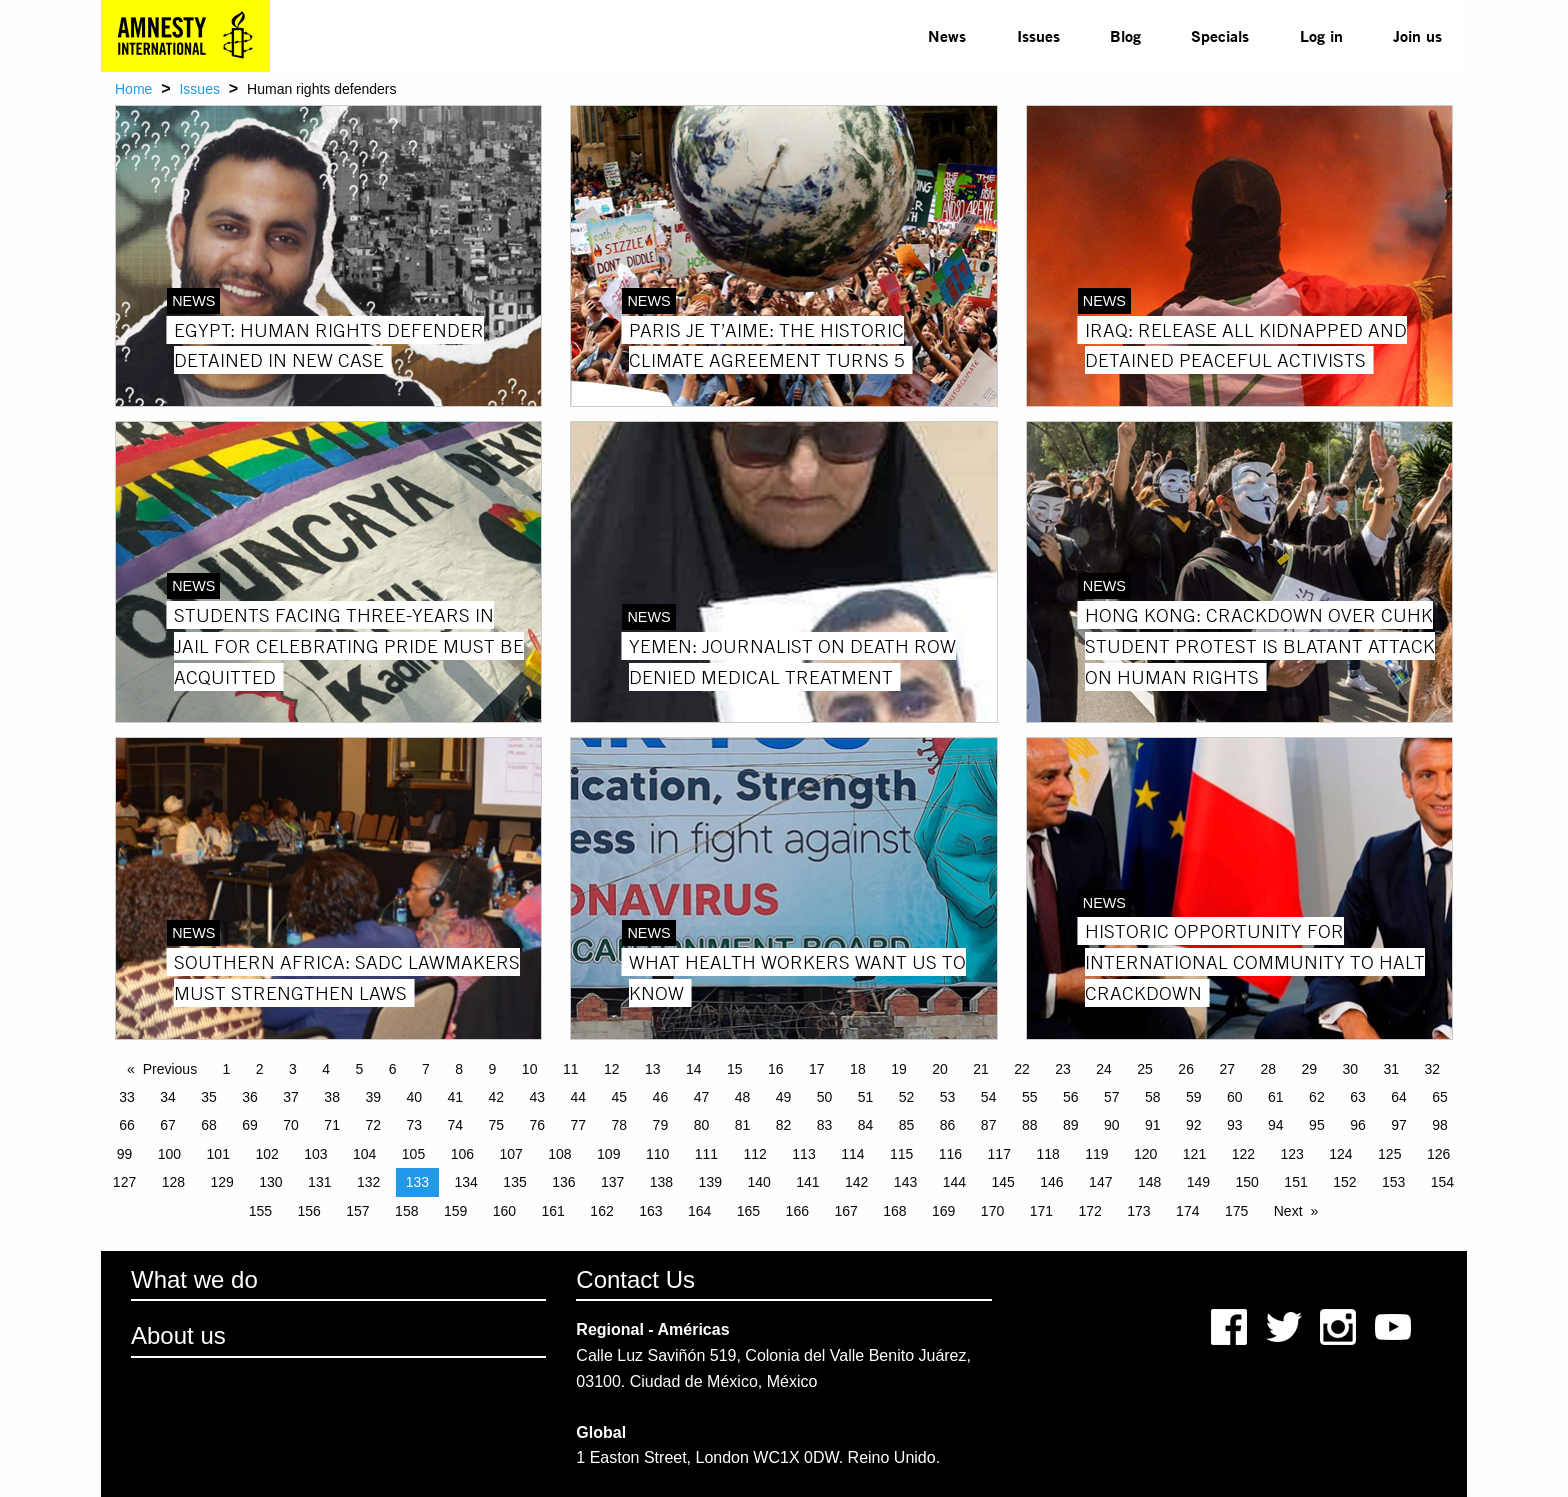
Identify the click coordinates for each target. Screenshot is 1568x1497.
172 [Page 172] (1089, 1211)
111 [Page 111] (706, 1154)
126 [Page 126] (1438, 1154)
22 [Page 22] (1022, 1069)
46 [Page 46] (661, 1097)
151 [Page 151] (1295, 1182)
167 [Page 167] (845, 1211)
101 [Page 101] (218, 1154)
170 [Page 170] (992, 1211)
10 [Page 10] (530, 1069)
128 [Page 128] (173, 1182)
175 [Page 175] (1236, 1211)
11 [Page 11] (571, 1069)
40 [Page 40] (414, 1097)
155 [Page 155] (260, 1211)
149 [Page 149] (1198, 1182)
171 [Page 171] (1041, 1211)
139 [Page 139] (710, 1182)
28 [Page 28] (1268, 1069)
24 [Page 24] (1104, 1069)
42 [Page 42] (496, 1097)
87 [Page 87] (989, 1125)
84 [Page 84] (866, 1125)
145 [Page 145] (1002, 1182)
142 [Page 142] (856, 1182)
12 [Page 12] (612, 1069)
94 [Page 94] (1276, 1125)
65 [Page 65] (1440, 1097)
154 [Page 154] (1442, 1182)
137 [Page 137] (612, 1182)
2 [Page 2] (260, 1069)
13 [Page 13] (653, 1069)
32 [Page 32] (1433, 1069)
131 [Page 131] (319, 1182)
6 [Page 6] (393, 1069)
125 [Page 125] (1389, 1154)
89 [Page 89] (1071, 1125)
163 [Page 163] (650, 1211)
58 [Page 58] (1153, 1097)
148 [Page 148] (1149, 1182)
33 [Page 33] (127, 1097)
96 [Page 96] (1358, 1125)
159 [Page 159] (455, 1211)
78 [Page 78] (620, 1125)
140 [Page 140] (758, 1182)
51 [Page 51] (866, 1097)
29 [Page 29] (1309, 1069)
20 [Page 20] (940, 1069)
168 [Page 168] (894, 1211)
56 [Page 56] (1071, 1097)
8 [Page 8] (459, 1069)
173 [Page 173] (1138, 1211)
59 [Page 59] (1194, 1097)
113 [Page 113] (803, 1154)
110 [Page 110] (657, 1154)
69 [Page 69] (250, 1125)
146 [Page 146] (1051, 1182)
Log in (1321, 35)
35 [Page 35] (209, 1097)
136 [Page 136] (563, 1182)
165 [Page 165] (748, 1211)
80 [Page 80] (702, 1125)
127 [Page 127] (124, 1182)
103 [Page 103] (315, 1154)
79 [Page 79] (661, 1125)
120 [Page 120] (1145, 1154)
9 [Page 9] (493, 1069)
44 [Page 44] (579, 1097)
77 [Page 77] (579, 1125)
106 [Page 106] (462, 1154)
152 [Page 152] (1344, 1182)
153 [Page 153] (1393, 1182)
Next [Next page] (1288, 1211)
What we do (194, 1279)
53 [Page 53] (948, 1097)
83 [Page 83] (825, 1125)
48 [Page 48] (743, 1097)
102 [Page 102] (266, 1154)
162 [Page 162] (601, 1211)
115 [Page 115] (901, 1154)
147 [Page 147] (1100, 1182)
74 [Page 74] (455, 1125)
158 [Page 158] (406, 1211)
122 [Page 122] (1243, 1154)
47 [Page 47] (702, 1097)
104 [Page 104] (364, 1154)
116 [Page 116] (950, 1154)
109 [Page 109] (608, 1154)
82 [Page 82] (784, 1125)
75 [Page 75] (496, 1125)
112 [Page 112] (755, 1154)
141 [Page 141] (807, 1182)
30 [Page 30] (1350, 1069)
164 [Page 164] (699, 1211)
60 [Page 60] (1235, 1097)
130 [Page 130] (270, 1182)
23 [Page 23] (1063, 1069)
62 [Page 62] (1317, 1097)
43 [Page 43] (538, 1097)
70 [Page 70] (291, 1125)
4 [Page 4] (326, 1069)
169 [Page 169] (943, 1211)
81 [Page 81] (743, 1125)
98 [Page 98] (1440, 1125)
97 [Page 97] (1399, 1125)
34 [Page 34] (168, 1097)
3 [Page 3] (293, 1069)
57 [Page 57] (1112, 1097)
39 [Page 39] (373, 1097)
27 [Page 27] (1227, 1069)
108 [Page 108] (559, 1154)
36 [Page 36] (250, 1097)
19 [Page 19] (899, 1069)
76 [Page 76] (538, 1125)
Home (133, 89)
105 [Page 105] (413, 1154)
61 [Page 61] (1276, 1097)
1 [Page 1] (227, 1069)
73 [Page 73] (414, 1125)
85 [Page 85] (907, 1125)
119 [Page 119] (1096, 1154)
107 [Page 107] (510, 1154)
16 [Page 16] (776, 1069)
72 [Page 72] (373, 1125)
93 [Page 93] (1235, 1125)
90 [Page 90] (1112, 1125)
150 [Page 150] (1247, 1182)
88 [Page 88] (1030, 1125)
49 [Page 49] (784, 1097)
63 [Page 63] (1358, 1097)
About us (178, 1335)
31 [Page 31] (1392, 1069)
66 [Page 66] (127, 1125)
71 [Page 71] (332, 1125)
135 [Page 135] (514, 1182)
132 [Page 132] (368, 1182)
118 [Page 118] (1047, 1154)
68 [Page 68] (209, 1125)
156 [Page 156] (308, 1211)
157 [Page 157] (357, 1211)
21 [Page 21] (981, 1069)
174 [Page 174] (1187, 1211)
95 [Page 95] (1317, 1125)
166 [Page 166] (797, 1211)
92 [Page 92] (1194, 1125)
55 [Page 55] (1030, 1097)
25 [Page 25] (1145, 1069)
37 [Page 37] (291, 1097)
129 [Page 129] (221, 1182)
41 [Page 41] (455, 1097)
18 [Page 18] (858, 1069)
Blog (1125, 35)
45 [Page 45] (620, 1097)
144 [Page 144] (954, 1182)
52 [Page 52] (907, 1097)
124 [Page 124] (1340, 1154)
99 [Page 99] (125, 1154)
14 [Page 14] (694, 1069)
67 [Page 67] (168, 1125)
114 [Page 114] (852, 1154)
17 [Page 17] (817, 1069)
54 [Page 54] (989, 1097)
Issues (1038, 35)
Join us (1417, 35)
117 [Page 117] (999, 1154)
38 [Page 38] (332, 1097)
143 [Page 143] (905, 1182)
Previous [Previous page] (170, 1069)
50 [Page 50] (825, 1097)
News (947, 35)
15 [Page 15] (735, 1069)
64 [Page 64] (1399, 1097)
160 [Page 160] (504, 1211)
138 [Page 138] (661, 1182)
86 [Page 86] (948, 1125)
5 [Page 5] (360, 1069)
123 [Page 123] (1291, 1154)
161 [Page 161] (553, 1211)
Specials (1220, 35)
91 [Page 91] (1153, 1125)
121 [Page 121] (1194, 1154)
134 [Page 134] (466, 1182)
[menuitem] (947, 36)
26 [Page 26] (1186, 1069)
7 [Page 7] (426, 1069)
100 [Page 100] (169, 1154)
